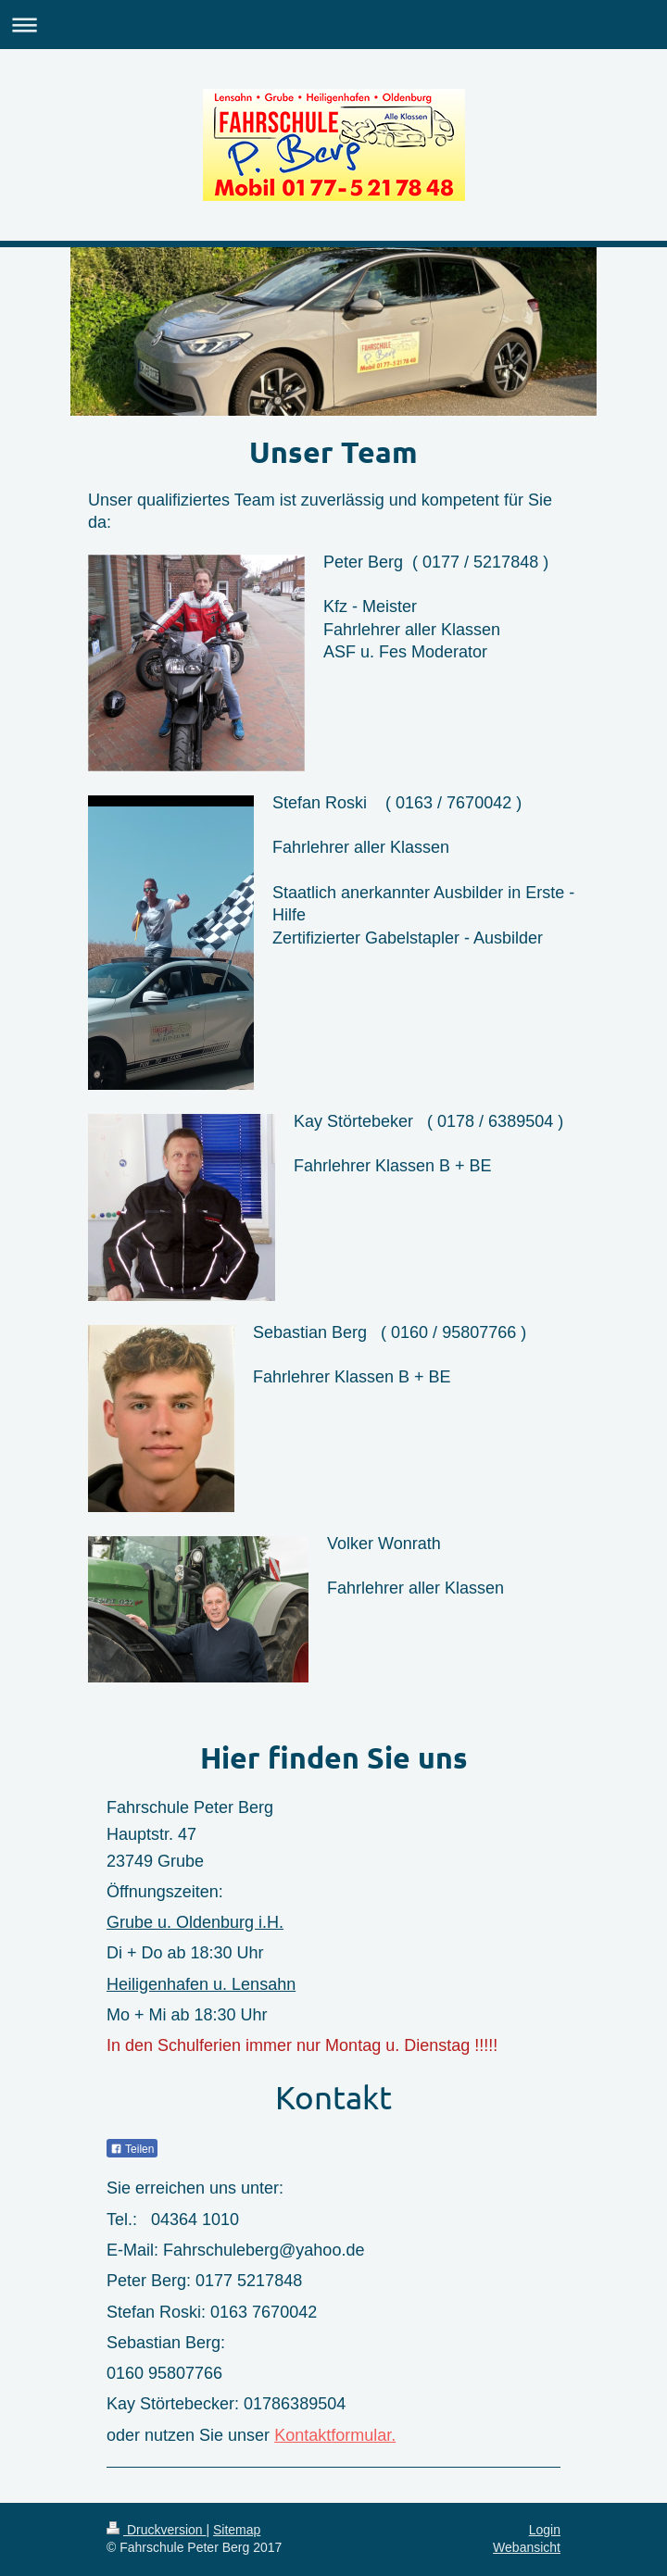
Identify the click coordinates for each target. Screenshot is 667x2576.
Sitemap (236, 2529)
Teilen (132, 2149)
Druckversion (156, 2529)
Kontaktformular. (335, 2435)
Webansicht (526, 2547)
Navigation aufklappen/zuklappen (333, 24)
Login (544, 2529)
